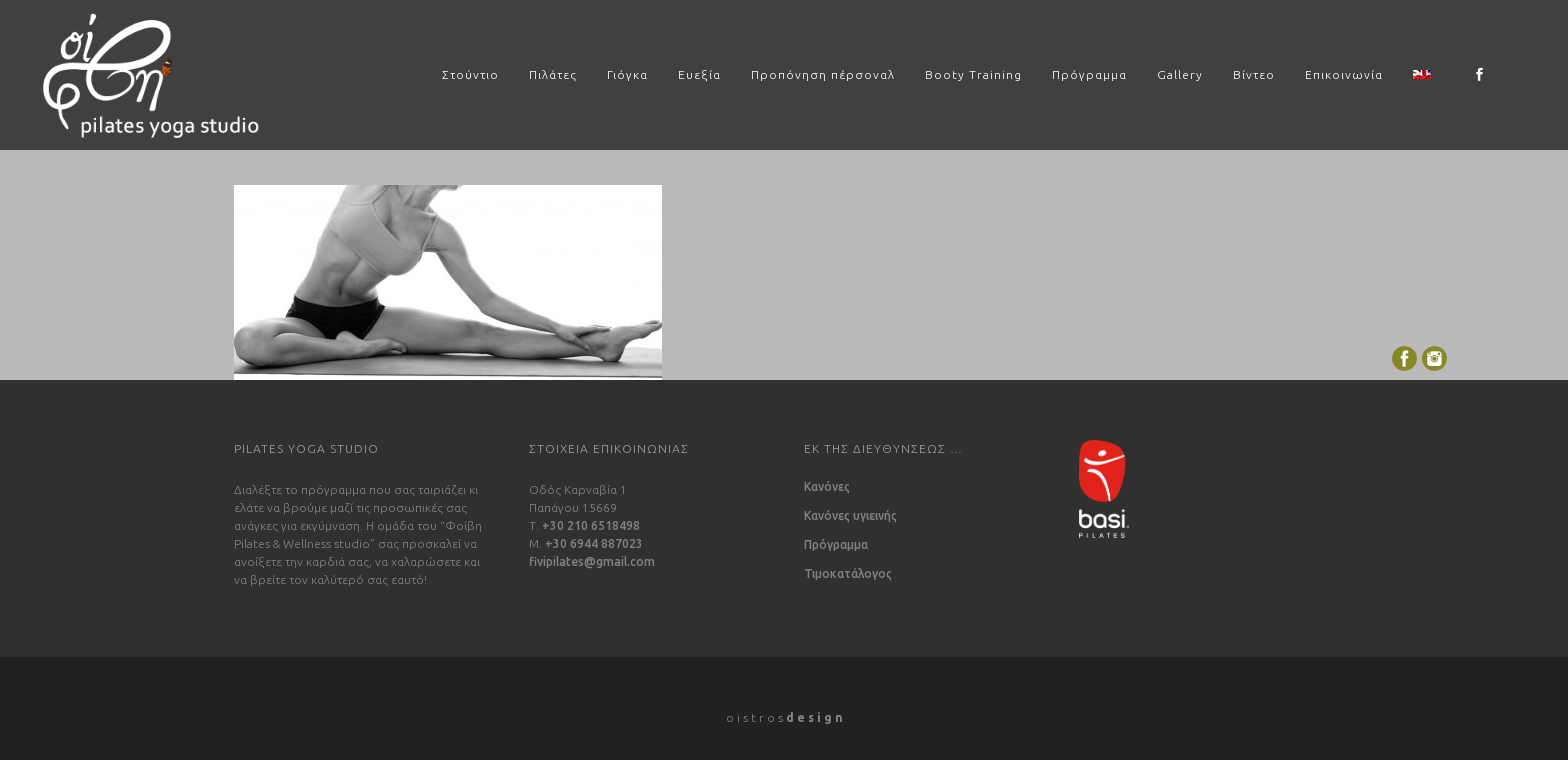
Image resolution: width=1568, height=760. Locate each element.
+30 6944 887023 (594, 543)
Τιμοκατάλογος (848, 574)
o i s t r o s (784, 717)
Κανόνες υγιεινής (850, 516)
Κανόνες (827, 487)
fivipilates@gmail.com (592, 561)
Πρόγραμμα (836, 545)
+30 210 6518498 (591, 525)
